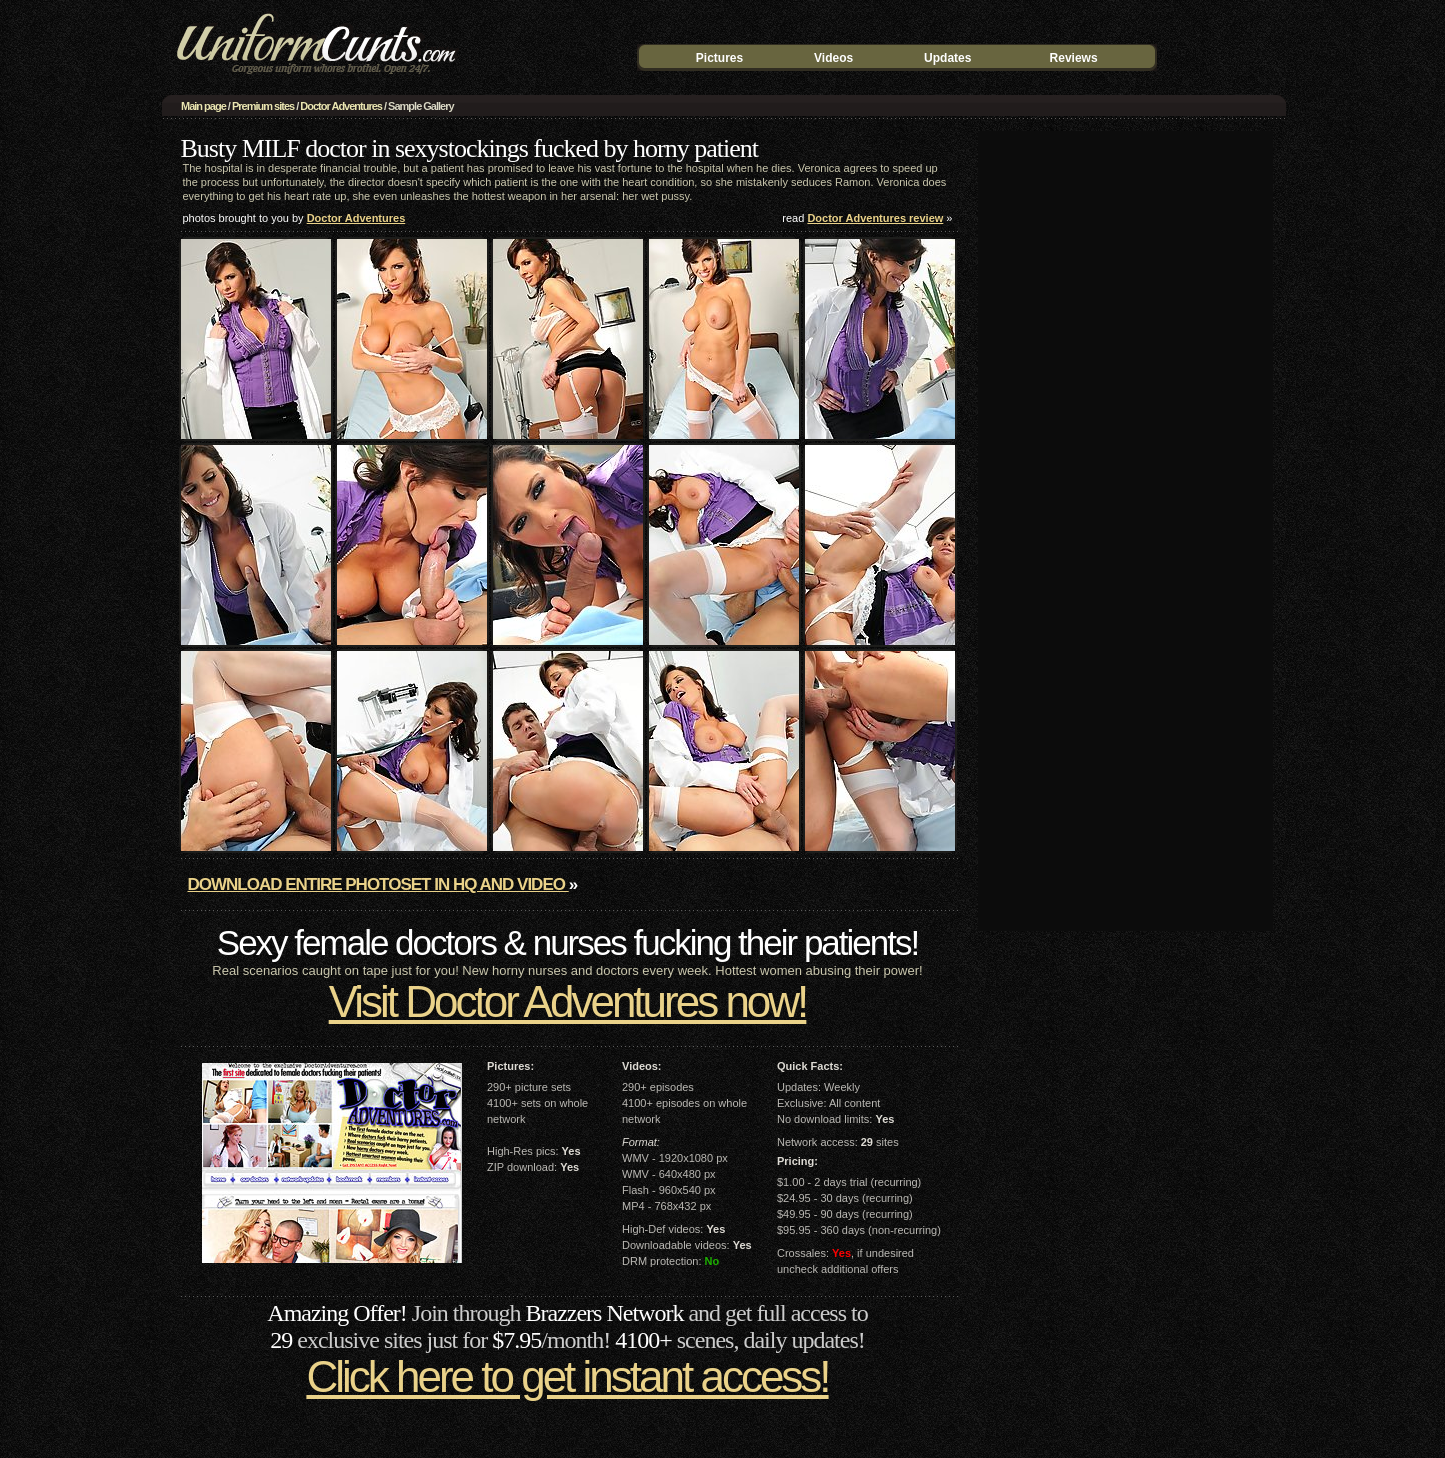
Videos (833, 58)
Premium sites (263, 106)
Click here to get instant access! (567, 1376)
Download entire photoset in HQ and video (378, 884)
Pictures (719, 58)
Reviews (1074, 58)
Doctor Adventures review (875, 218)
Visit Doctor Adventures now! (568, 1001)
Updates (947, 58)
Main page (203, 106)
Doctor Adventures (341, 106)
